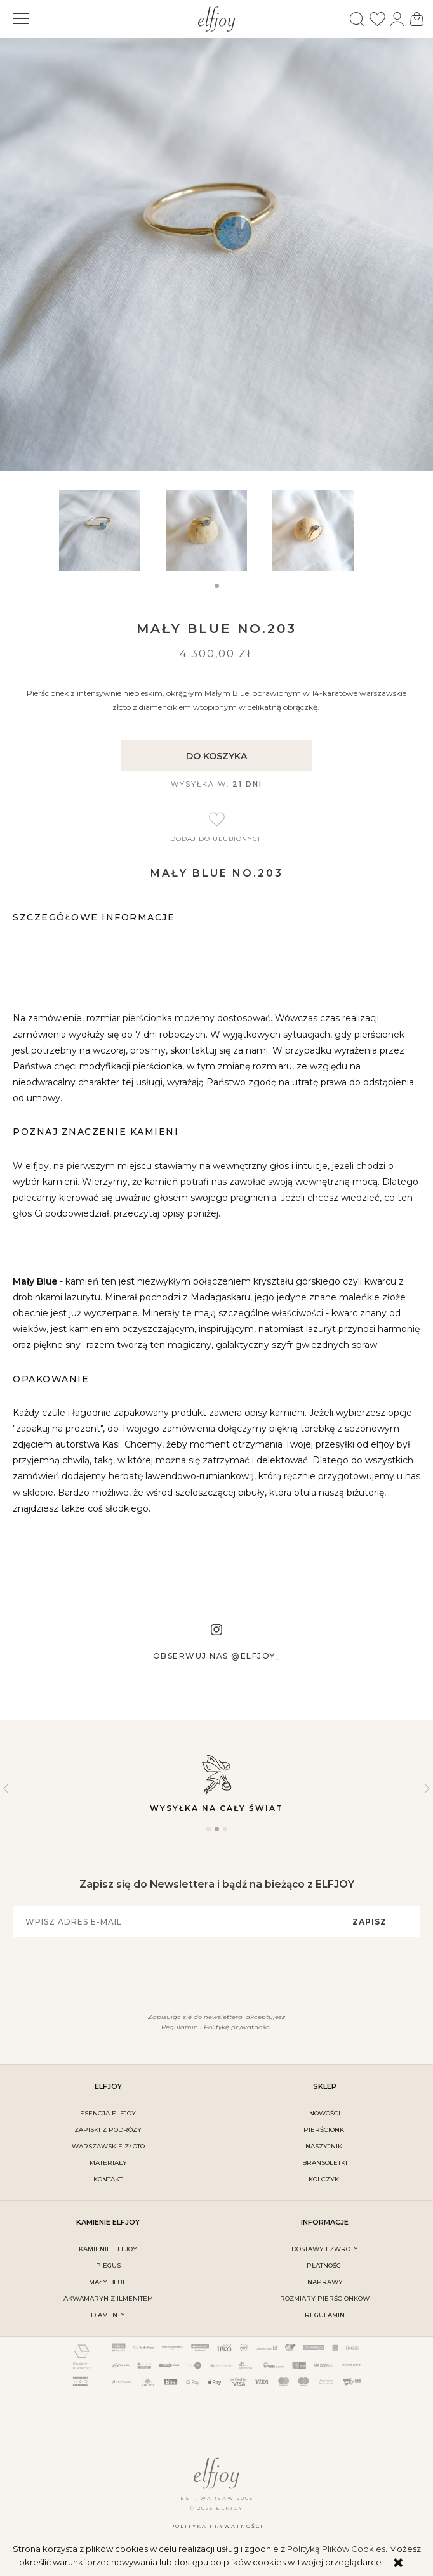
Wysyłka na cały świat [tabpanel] (216, 1782)
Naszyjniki (324, 2146)
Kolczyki (325, 2179)
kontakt (108, 2179)
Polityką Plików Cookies (336, 2549)
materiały (108, 2163)
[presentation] (209, 1973)
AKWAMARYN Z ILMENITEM (108, 2298)
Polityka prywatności (216, 2526)
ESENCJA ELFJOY (108, 2113)
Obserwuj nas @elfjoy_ (217, 1656)
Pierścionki (324, 2130)
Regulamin (179, 2027)
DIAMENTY (108, 2315)
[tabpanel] (110, 530)
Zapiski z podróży (108, 2130)
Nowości (324, 2113)
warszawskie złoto (108, 2146)
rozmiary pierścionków (325, 2298)
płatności (325, 2265)
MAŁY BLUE (108, 2282)
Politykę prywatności (237, 2027)
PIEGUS (108, 2265)
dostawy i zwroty (324, 2249)
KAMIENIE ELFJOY (108, 2249)
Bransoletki (324, 2163)
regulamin (325, 2315)
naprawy (325, 2282)
